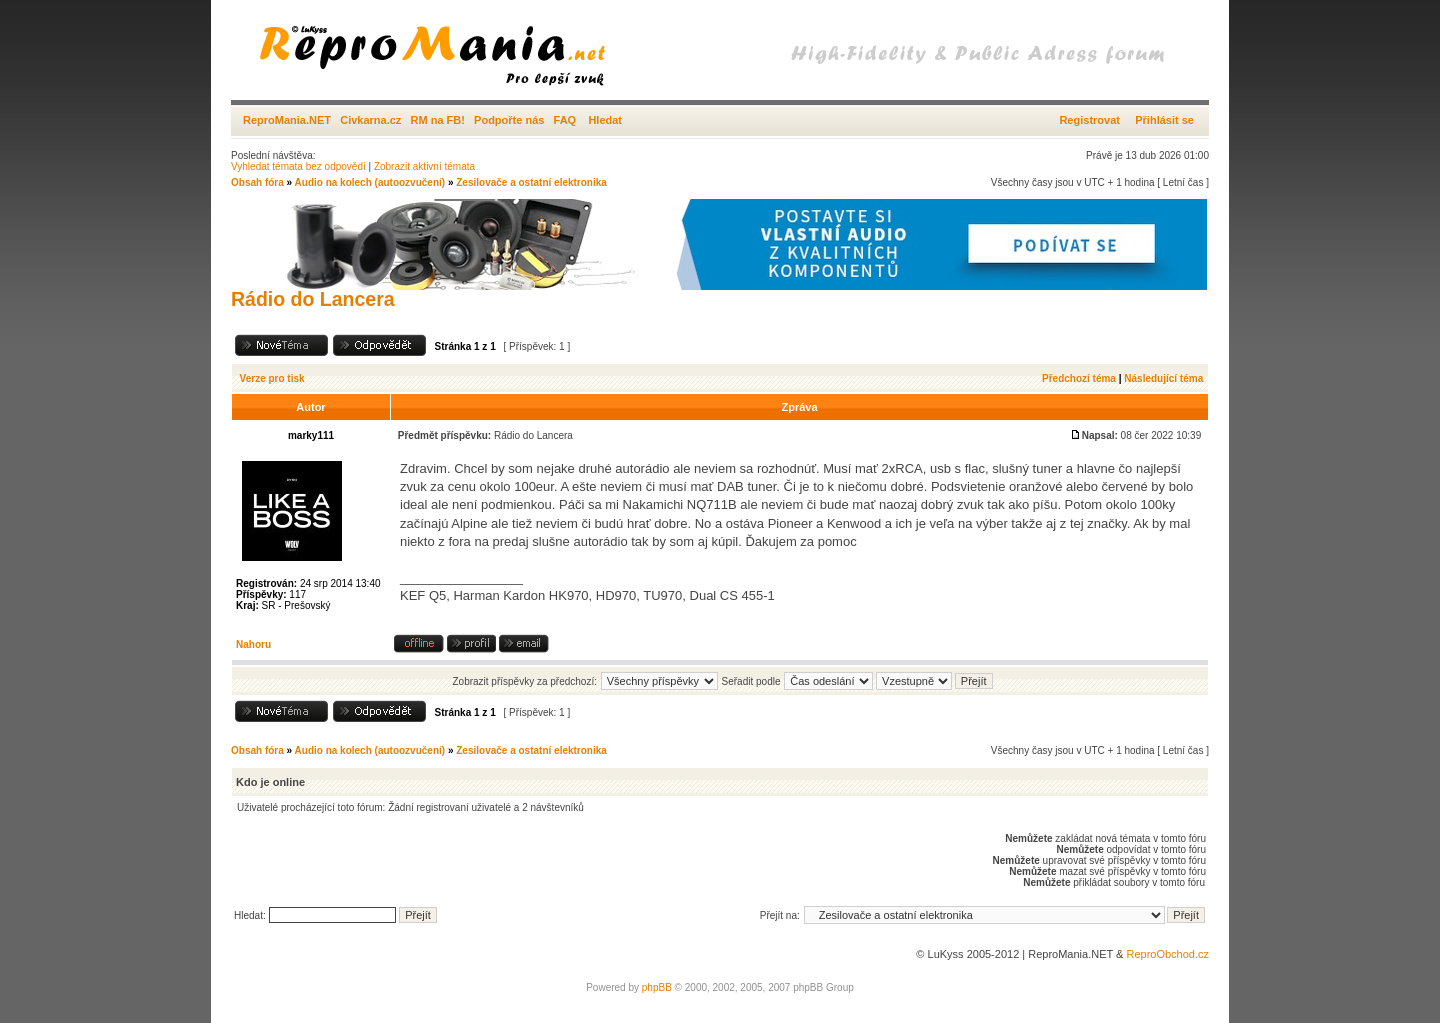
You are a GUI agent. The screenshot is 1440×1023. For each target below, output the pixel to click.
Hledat (605, 120)
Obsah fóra (257, 182)
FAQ (565, 120)
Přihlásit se (1164, 120)
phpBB (657, 987)
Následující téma (1163, 378)
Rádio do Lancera (313, 299)
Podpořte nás (509, 120)
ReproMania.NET (287, 120)
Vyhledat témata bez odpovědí (298, 166)
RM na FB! (438, 120)
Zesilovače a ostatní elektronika (531, 182)
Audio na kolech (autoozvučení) (370, 182)
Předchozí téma (1079, 378)
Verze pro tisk (272, 378)
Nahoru (253, 644)
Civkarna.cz (370, 120)
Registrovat (1089, 120)
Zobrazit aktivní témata (424, 166)
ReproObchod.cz (1167, 954)
